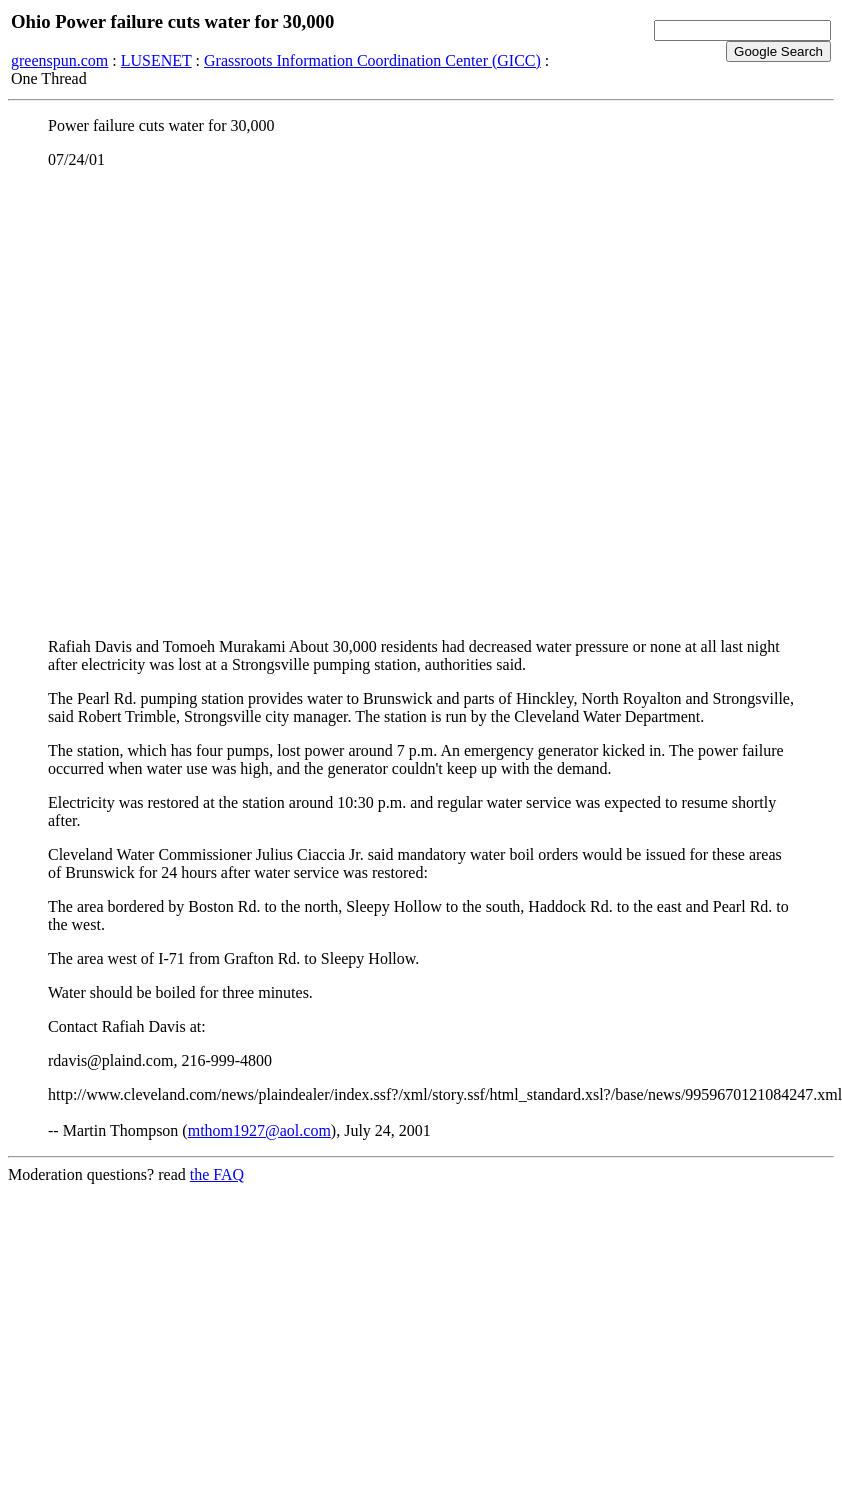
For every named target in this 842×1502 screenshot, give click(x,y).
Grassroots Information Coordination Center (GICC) (372, 60)
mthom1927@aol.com (259, 1130)
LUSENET (156, 60)
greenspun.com (59, 60)
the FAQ (217, 1174)
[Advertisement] (218, 403)
